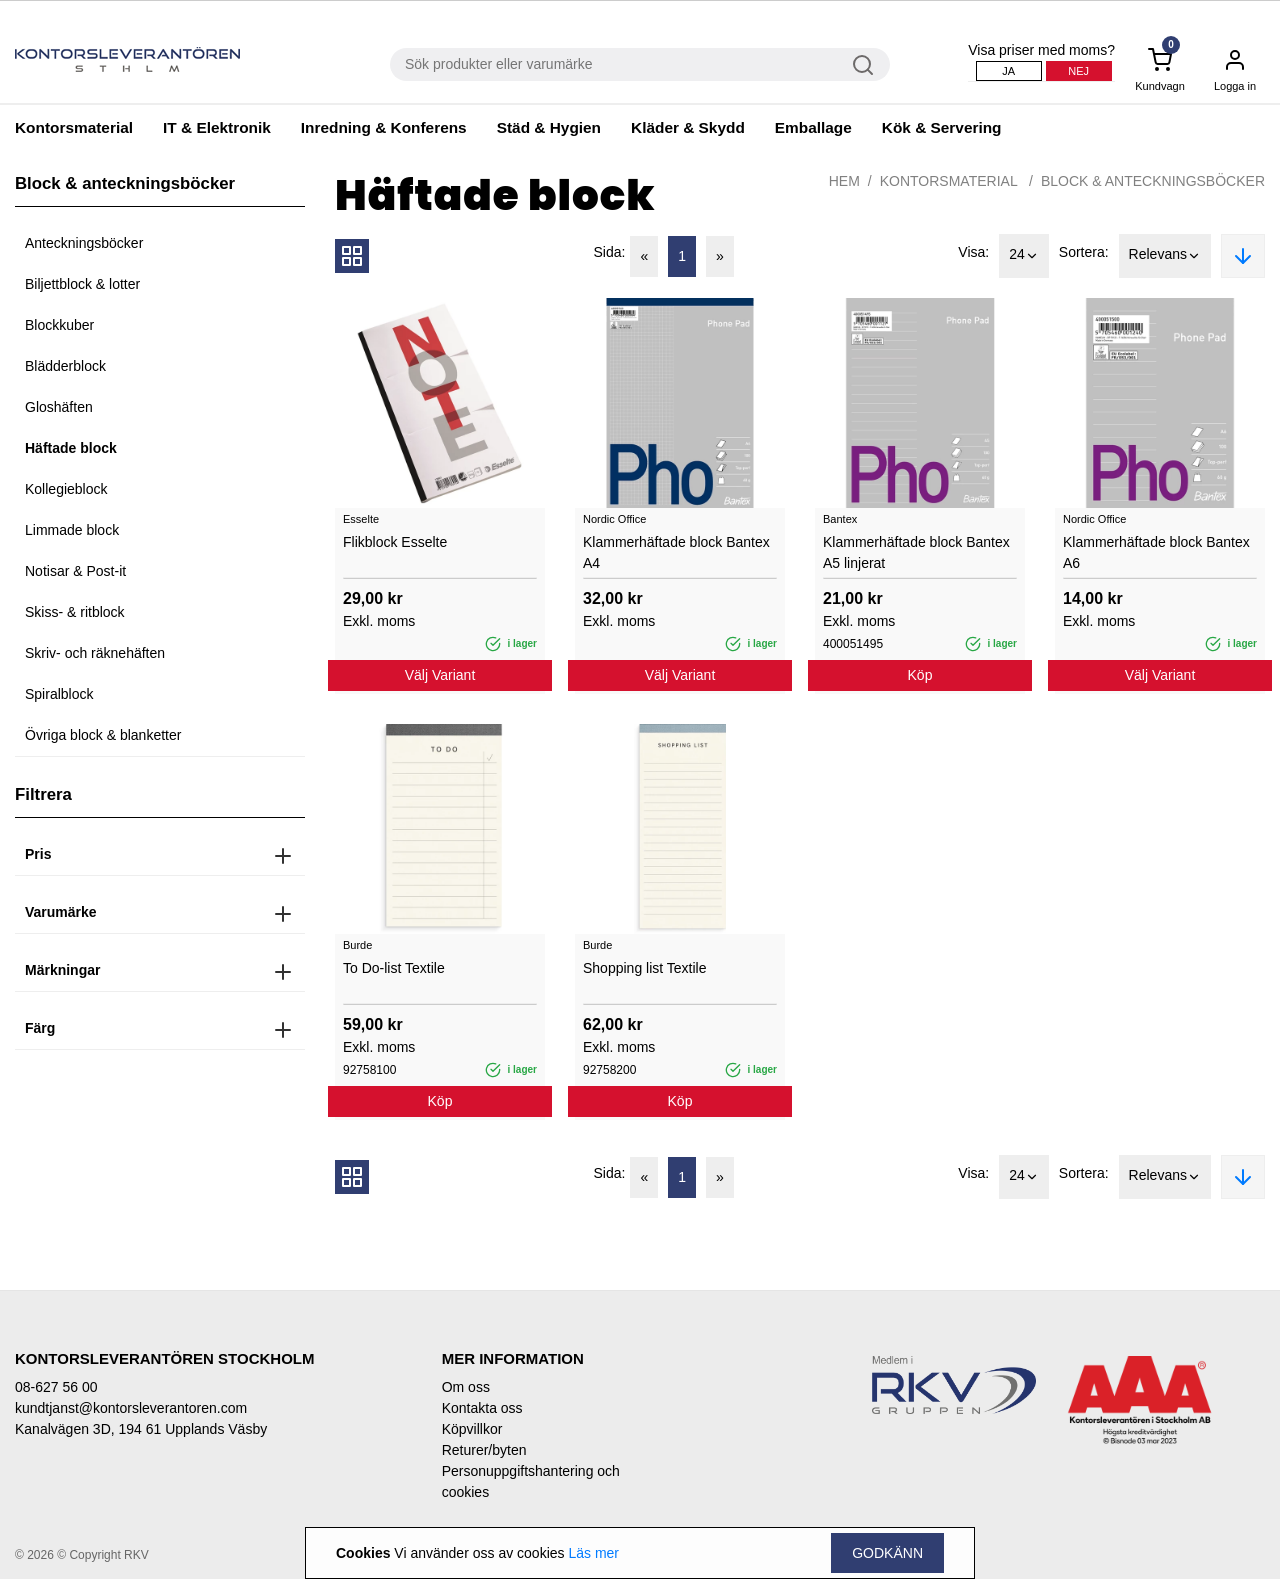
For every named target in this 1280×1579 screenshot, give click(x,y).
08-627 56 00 (56, 1387)
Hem (844, 181)
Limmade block (72, 530)
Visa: (973, 252)
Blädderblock (65, 366)
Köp (920, 675)
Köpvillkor (472, 1429)
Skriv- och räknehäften (95, 653)
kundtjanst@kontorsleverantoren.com (131, 1408)
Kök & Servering (942, 127)
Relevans (1165, 256)
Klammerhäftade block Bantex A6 (1156, 552)
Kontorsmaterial (74, 127)
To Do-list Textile (394, 968)
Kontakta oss (482, 1408)
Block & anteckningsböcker (1153, 181)
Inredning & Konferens (384, 127)
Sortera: (1084, 252)
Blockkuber (59, 325)
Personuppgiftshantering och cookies (531, 1481)
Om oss (466, 1387)
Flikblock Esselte (395, 542)
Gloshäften (59, 407)
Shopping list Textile (644, 968)
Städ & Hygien (549, 127)
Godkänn (887, 1553)
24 (1024, 256)
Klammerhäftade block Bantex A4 (676, 552)
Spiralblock (59, 694)
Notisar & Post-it (75, 571)
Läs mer (593, 1553)
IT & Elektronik (217, 127)
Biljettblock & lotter (82, 284)
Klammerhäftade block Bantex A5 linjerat (916, 552)
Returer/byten (484, 1450)
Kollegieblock (66, 489)
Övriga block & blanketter (103, 735)
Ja (1008, 71)
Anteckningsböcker (84, 243)
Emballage (813, 127)
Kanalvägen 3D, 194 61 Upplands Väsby (141, 1429)
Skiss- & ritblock (75, 612)
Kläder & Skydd (688, 127)
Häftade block (71, 448)
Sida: (610, 252)
